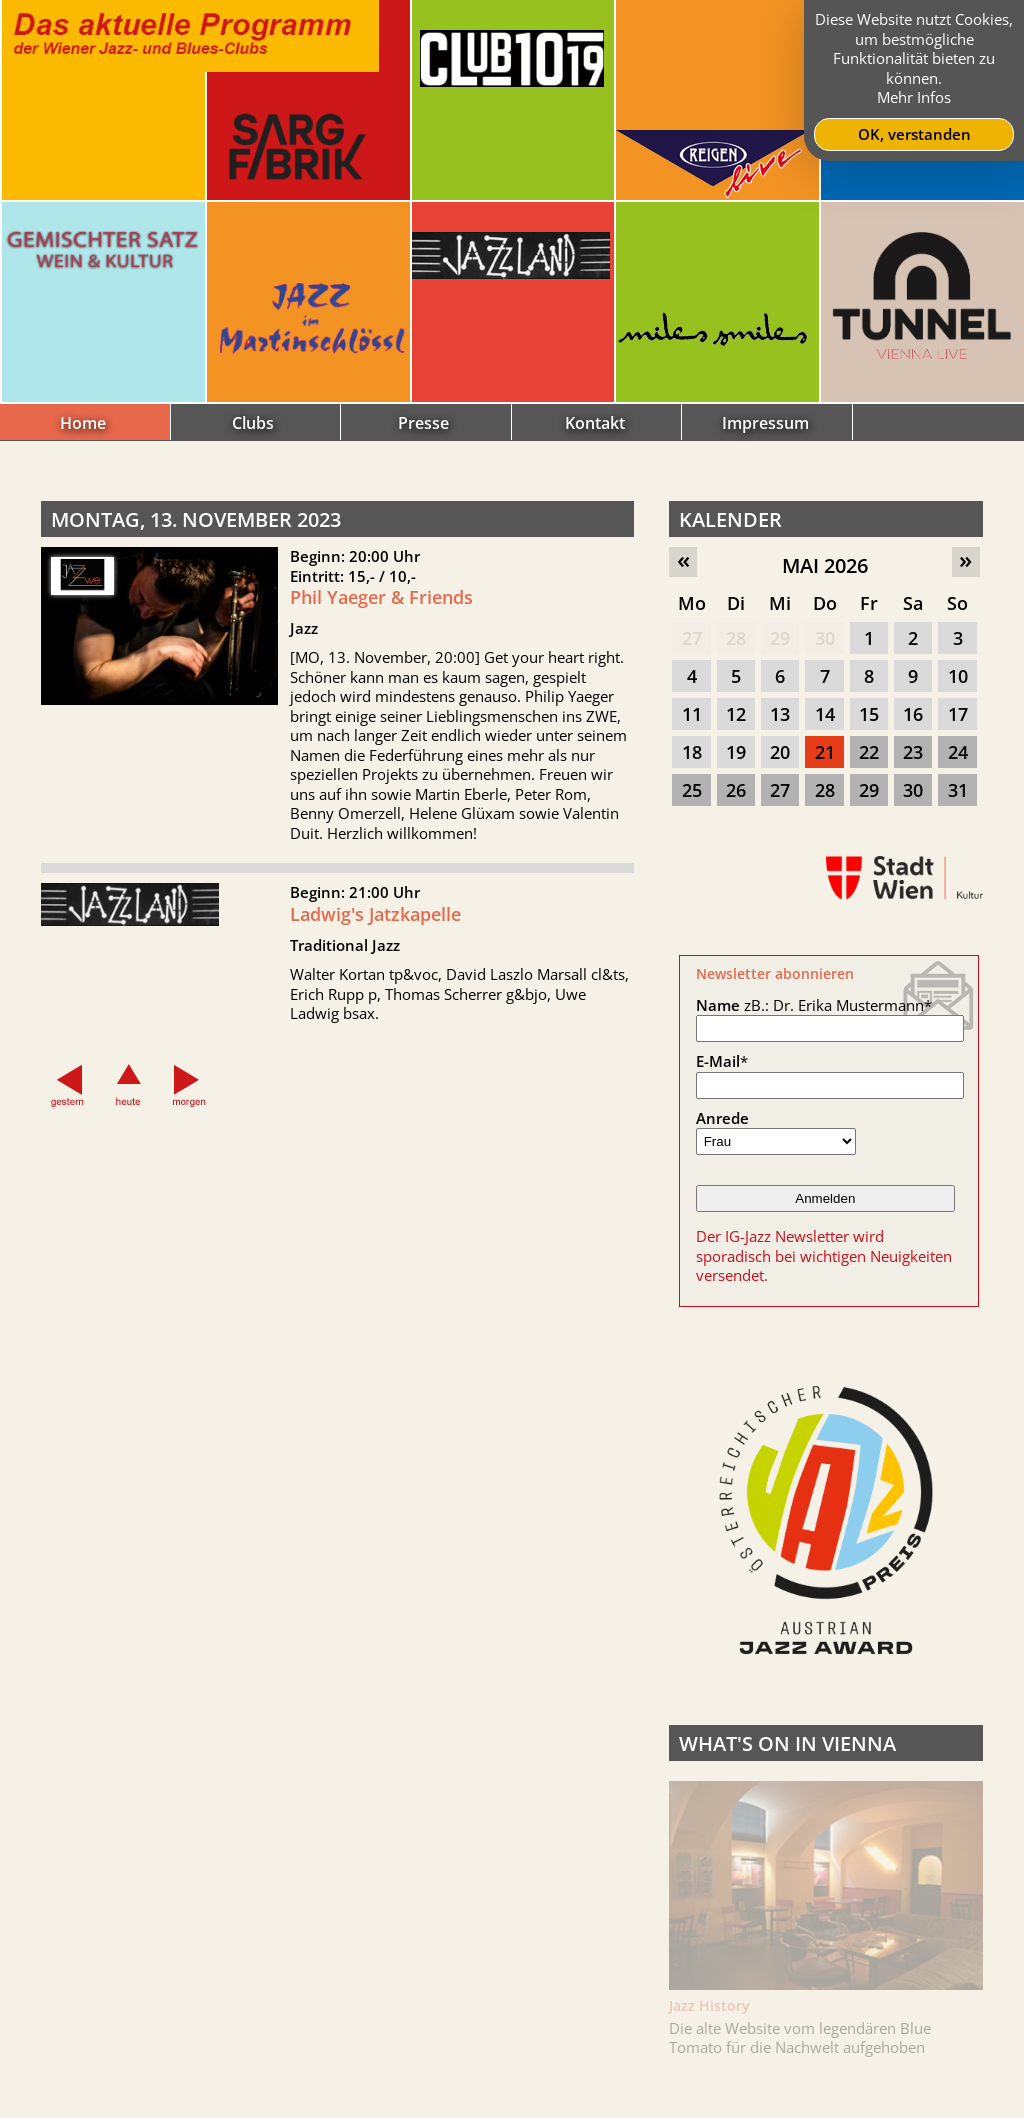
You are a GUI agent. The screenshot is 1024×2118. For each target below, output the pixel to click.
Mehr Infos (914, 97)
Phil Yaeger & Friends (381, 597)
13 (780, 714)
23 (913, 752)
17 (958, 714)
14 (825, 714)
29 (780, 638)
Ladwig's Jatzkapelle (375, 921)
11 (692, 714)
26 (736, 790)
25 (692, 790)
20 (780, 752)
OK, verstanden (914, 134)
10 (958, 676)
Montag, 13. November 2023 (196, 519)
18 (692, 752)
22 (869, 752)
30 (825, 638)
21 (825, 752)
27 (692, 638)
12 (736, 714)
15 (869, 714)
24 (958, 752)
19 (736, 752)
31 (958, 790)
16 (913, 714)
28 (736, 638)
